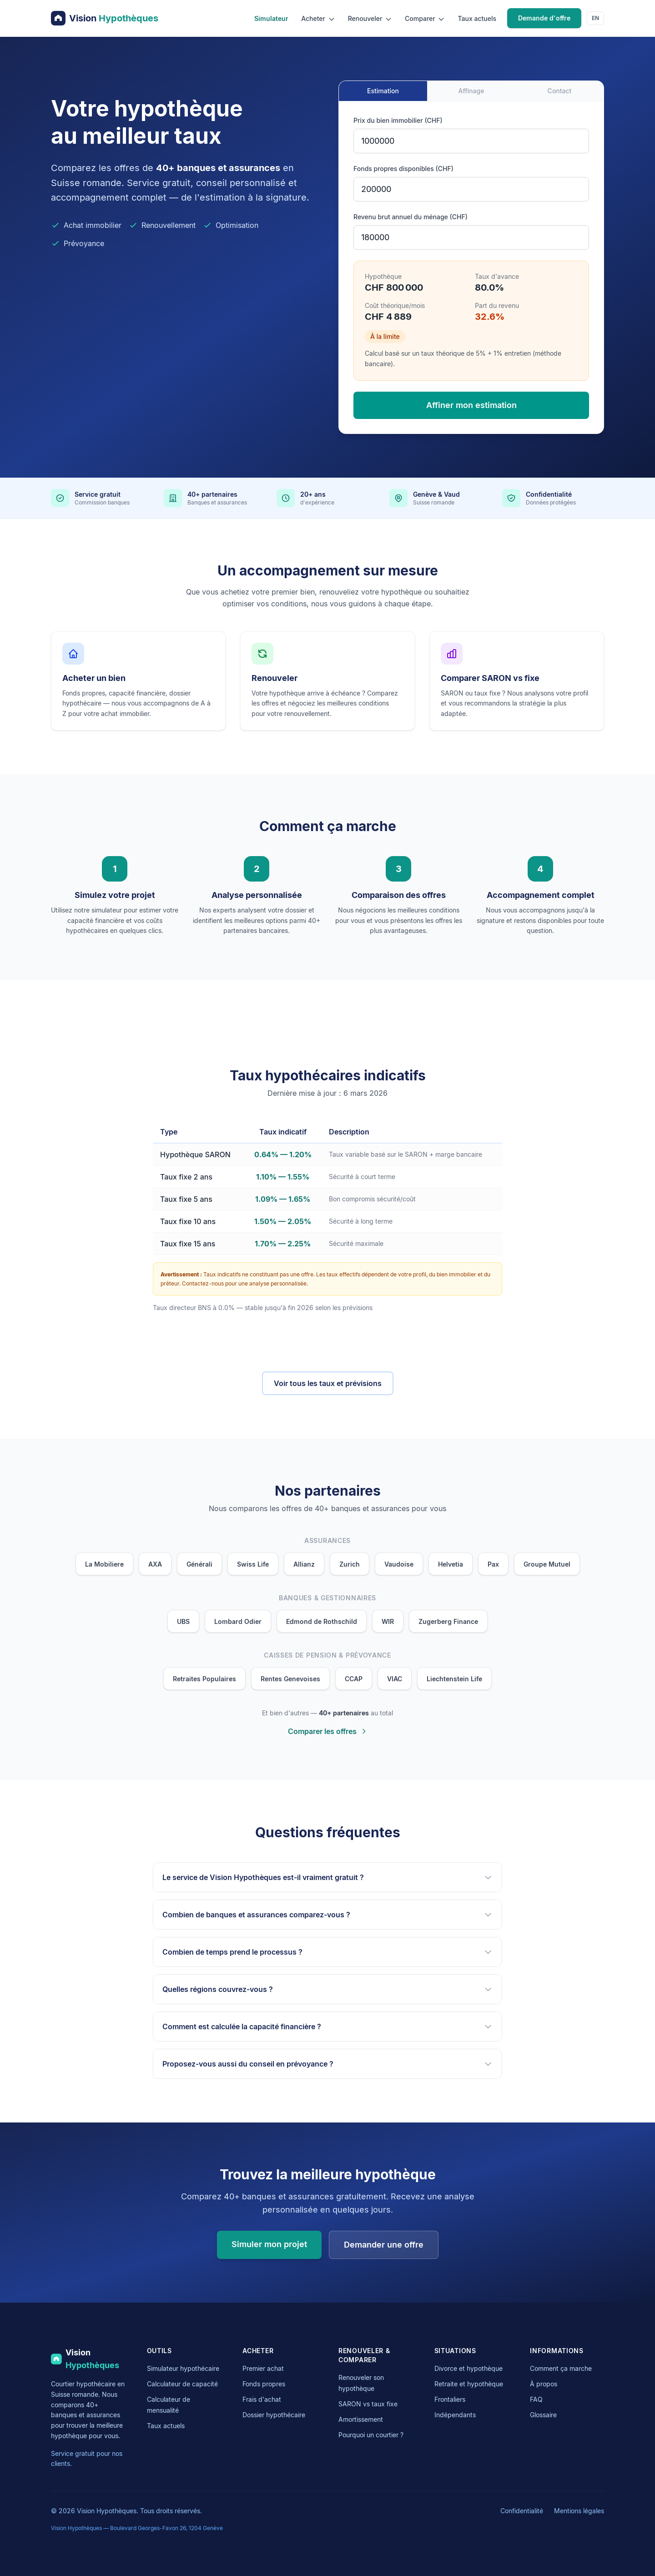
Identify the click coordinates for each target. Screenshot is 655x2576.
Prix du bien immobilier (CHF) (398, 120)
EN (595, 18)
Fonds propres (263, 2384)
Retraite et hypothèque (468, 2384)
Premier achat (263, 2368)
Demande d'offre (544, 18)
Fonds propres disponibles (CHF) (403, 168)
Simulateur (271, 18)
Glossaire (543, 2415)
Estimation (383, 91)
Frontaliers (449, 2399)
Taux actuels (477, 18)
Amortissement (360, 2419)
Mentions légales (579, 2511)
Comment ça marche (561, 2368)
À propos (543, 2384)
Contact (560, 91)
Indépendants (455, 2415)
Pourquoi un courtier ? (370, 2435)
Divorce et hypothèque (468, 2368)
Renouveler (370, 19)
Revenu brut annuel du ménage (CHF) (410, 217)
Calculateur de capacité (182, 2384)
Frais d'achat (261, 2399)
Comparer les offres (328, 1731)
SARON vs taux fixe (368, 2404)
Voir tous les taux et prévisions (328, 1383)
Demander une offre (383, 2244)
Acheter (318, 19)
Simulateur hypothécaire (183, 2368)
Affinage (471, 91)
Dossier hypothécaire (273, 2415)
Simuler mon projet (269, 2244)
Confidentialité (521, 2511)
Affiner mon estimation (471, 405)
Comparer (425, 19)
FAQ (536, 2399)
